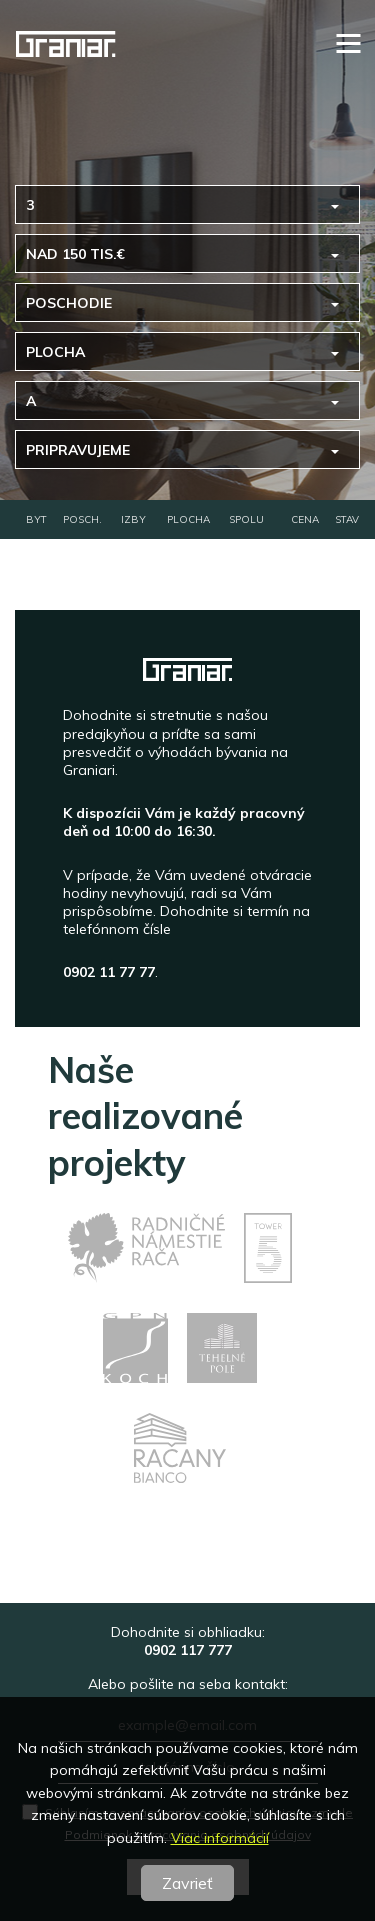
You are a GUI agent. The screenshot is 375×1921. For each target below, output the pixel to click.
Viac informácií (220, 1838)
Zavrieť (187, 1883)
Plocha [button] (55, 352)
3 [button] (30, 205)
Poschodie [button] (69, 303)
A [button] (31, 401)
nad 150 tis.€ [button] (75, 254)
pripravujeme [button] (78, 450)
